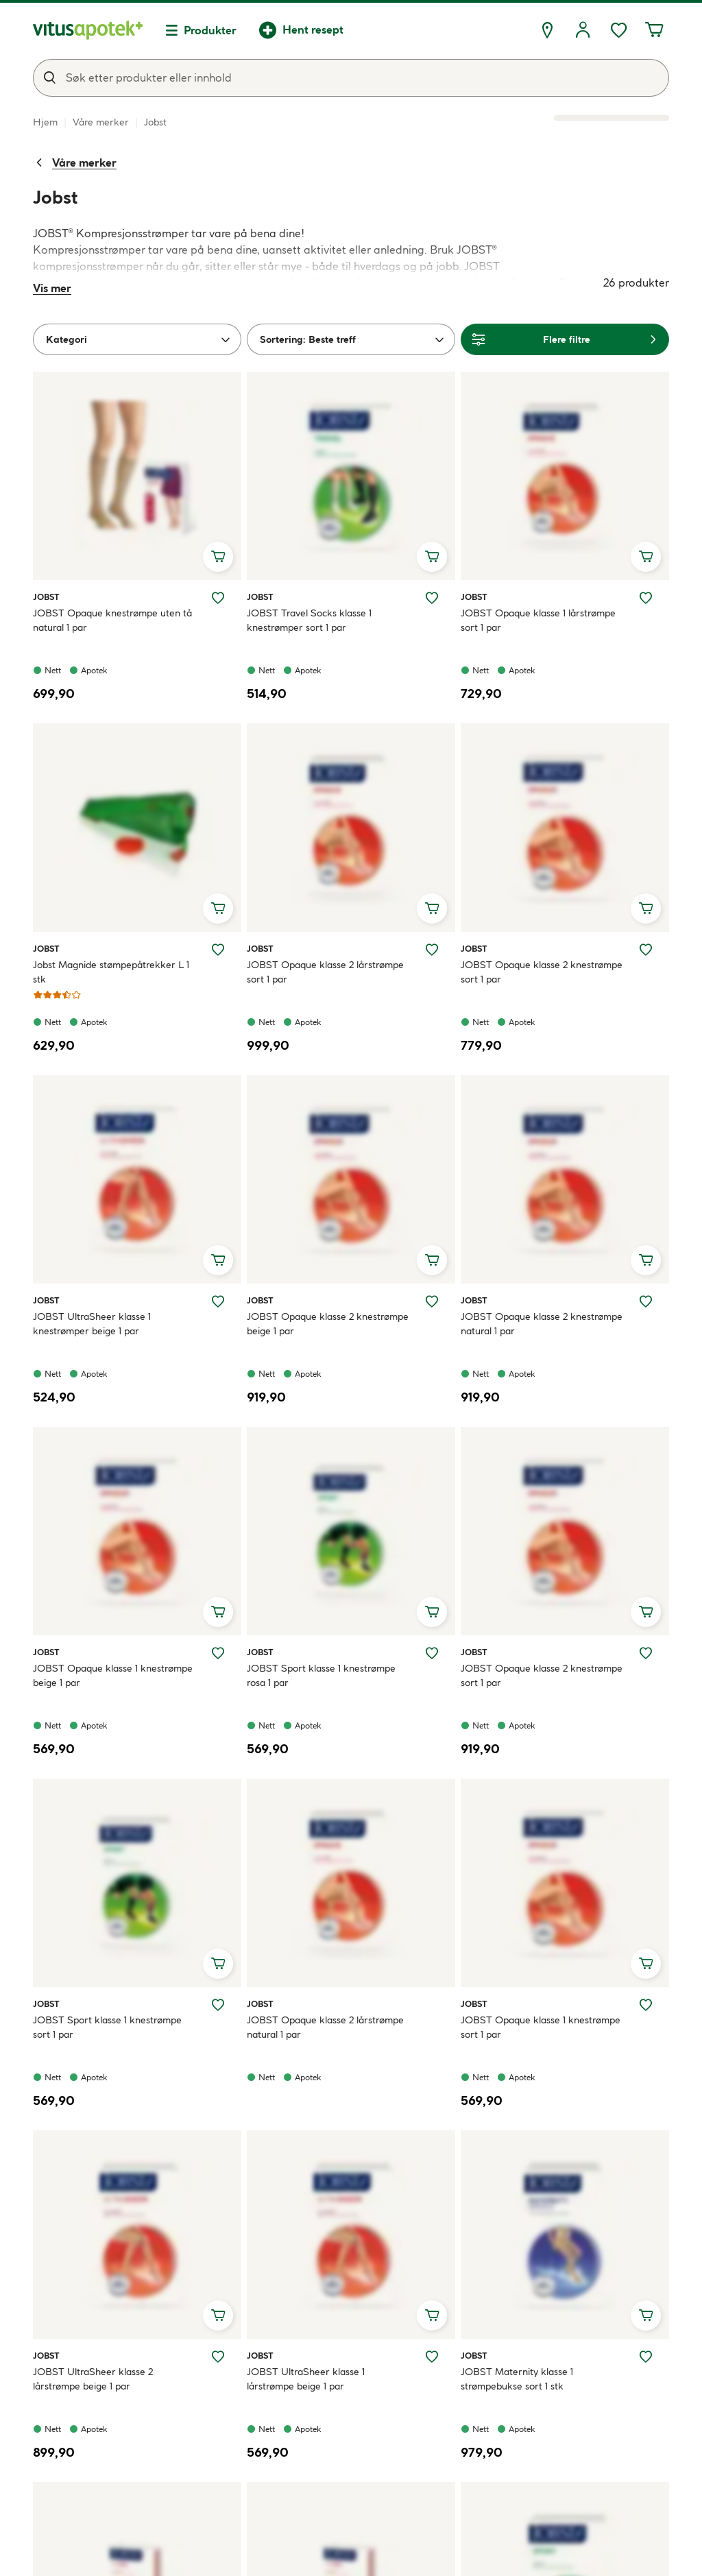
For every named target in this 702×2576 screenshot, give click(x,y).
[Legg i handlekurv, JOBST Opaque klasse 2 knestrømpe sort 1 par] (646, 908)
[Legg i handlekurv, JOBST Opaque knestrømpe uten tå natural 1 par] (218, 557)
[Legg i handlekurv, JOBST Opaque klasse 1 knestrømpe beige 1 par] (218, 1612)
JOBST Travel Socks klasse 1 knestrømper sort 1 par (309, 620)
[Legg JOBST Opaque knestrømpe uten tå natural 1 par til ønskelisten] (218, 598)
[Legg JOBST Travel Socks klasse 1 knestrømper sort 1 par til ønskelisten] (432, 598)
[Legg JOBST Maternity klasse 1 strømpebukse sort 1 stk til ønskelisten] (646, 2357)
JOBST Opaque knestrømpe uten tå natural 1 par (112, 620)
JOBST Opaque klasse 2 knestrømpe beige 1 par (328, 1323)
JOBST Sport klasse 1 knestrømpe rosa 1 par (321, 1675)
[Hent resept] (300, 30)
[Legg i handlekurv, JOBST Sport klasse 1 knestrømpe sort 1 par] (218, 1964)
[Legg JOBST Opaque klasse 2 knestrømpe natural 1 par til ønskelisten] (646, 1301)
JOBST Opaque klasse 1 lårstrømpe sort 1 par (538, 620)
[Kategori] (137, 339)
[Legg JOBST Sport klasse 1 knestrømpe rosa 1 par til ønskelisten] (432, 1653)
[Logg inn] (583, 30)
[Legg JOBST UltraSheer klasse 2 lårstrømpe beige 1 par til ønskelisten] (218, 2357)
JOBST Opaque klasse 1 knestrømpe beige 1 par (113, 1675)
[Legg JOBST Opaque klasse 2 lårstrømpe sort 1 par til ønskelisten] (432, 950)
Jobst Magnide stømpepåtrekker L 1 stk (111, 972)
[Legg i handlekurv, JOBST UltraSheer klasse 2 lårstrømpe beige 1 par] (218, 2315)
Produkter (210, 30)
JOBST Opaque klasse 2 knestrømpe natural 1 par (541, 1323)
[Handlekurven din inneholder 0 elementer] (654, 30)
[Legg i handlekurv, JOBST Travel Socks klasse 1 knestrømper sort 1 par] (432, 557)
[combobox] (351, 78)
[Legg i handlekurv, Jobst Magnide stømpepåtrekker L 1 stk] (218, 908)
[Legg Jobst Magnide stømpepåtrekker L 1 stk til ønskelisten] (218, 950)
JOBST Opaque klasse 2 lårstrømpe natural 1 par (325, 2027)
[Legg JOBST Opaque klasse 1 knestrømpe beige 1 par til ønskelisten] (218, 1653)
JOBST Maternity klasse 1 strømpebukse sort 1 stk (517, 2379)
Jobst (48, 596)
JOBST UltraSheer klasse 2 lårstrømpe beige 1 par (93, 2379)
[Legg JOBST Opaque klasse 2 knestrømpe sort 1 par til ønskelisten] (646, 950)
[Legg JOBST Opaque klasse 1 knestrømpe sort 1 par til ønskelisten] (646, 2005)
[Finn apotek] (547, 30)
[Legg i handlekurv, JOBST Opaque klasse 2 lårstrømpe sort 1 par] (432, 908)
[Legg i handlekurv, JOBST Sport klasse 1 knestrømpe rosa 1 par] (432, 1612)
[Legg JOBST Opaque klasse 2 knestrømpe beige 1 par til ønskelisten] (432, 1301)
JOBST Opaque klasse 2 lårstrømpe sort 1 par (325, 972)
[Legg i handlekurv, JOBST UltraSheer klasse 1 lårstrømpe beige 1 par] (432, 2315)
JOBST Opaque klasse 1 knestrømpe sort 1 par (540, 2027)
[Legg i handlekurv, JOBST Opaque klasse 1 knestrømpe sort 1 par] (646, 1964)
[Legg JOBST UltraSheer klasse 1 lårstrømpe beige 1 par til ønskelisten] (432, 2357)
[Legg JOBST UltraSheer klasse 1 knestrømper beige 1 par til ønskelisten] (218, 1301)
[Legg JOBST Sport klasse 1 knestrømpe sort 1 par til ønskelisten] (218, 2005)
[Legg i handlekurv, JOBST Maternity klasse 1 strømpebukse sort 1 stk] (646, 2315)
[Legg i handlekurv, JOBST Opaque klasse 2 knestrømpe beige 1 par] (432, 1260)
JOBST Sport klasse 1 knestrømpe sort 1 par (107, 2027)
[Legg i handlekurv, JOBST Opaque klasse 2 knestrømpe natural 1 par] (646, 1260)
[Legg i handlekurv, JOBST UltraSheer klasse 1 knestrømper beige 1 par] (218, 1260)
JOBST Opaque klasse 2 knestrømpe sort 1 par (541, 972)
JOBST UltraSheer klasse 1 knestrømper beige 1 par (92, 1323)
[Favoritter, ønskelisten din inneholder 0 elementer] (618, 30)
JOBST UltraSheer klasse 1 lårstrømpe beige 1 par (306, 2379)
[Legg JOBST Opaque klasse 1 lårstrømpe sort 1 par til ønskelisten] (646, 598)
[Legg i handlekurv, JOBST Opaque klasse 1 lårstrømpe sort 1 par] (646, 557)
